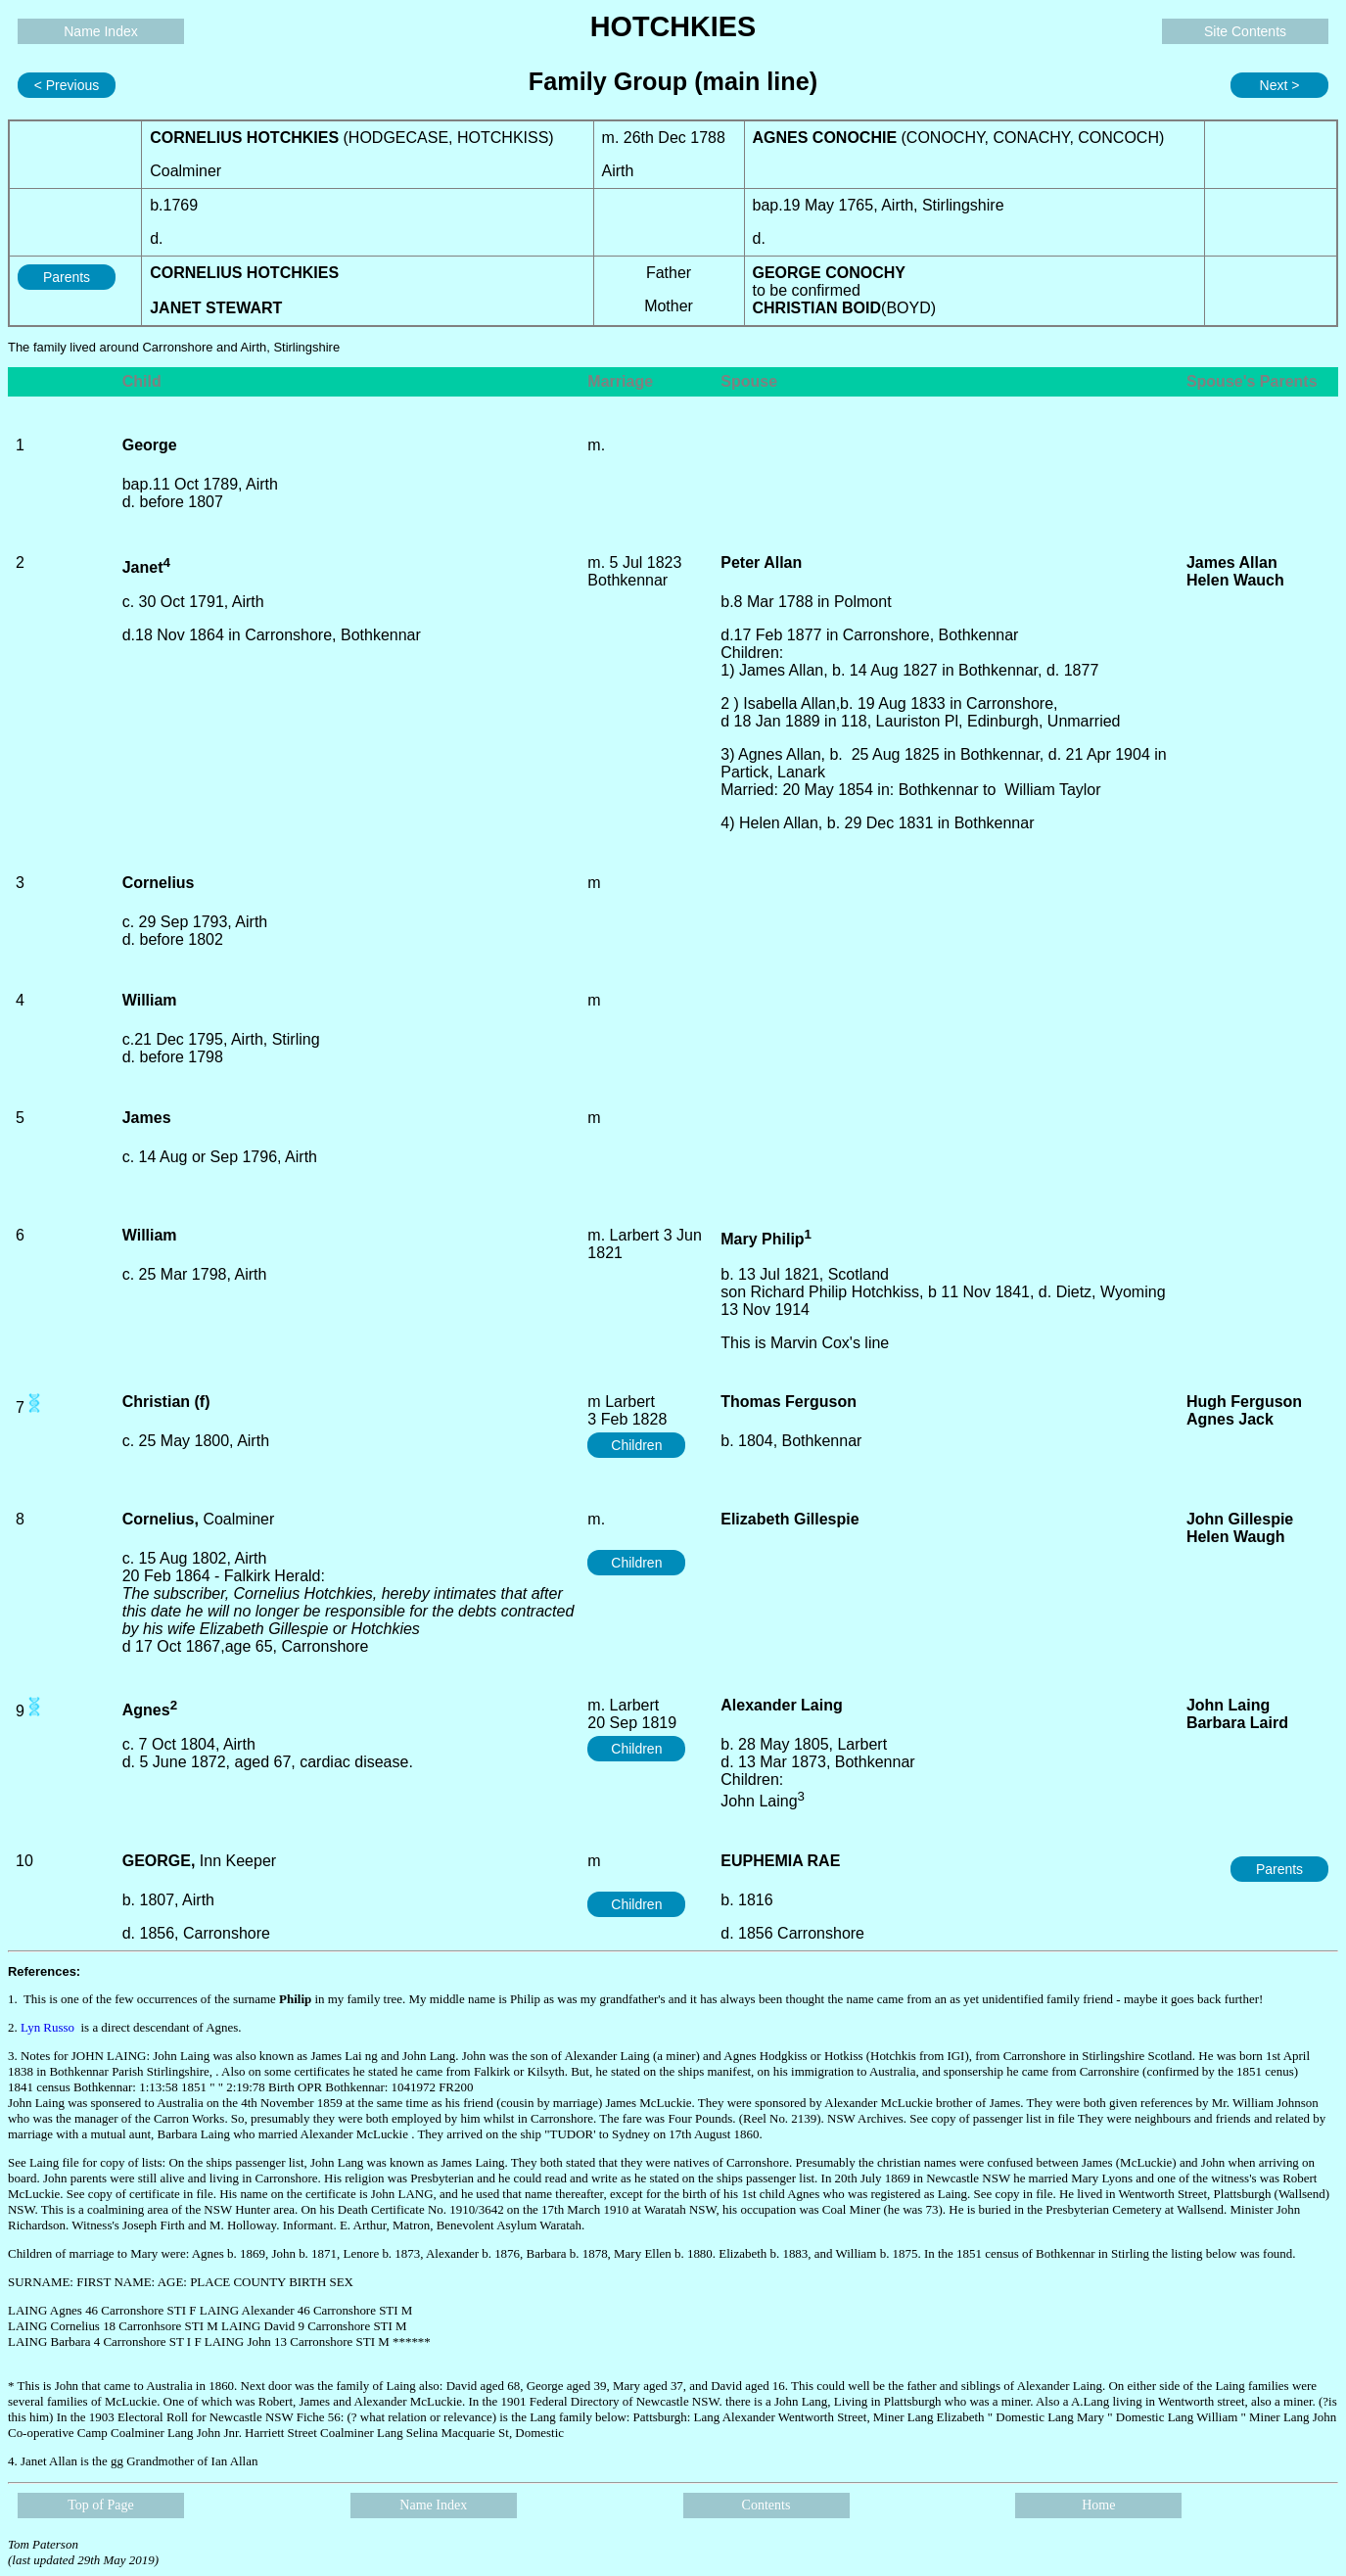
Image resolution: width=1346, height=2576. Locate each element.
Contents (766, 2505)
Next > (1280, 85)
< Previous (67, 85)
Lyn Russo (47, 2027)
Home (1098, 2505)
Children (636, 1445)
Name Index (100, 31)
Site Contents (1245, 31)
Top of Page (100, 2505)
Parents (66, 277)
